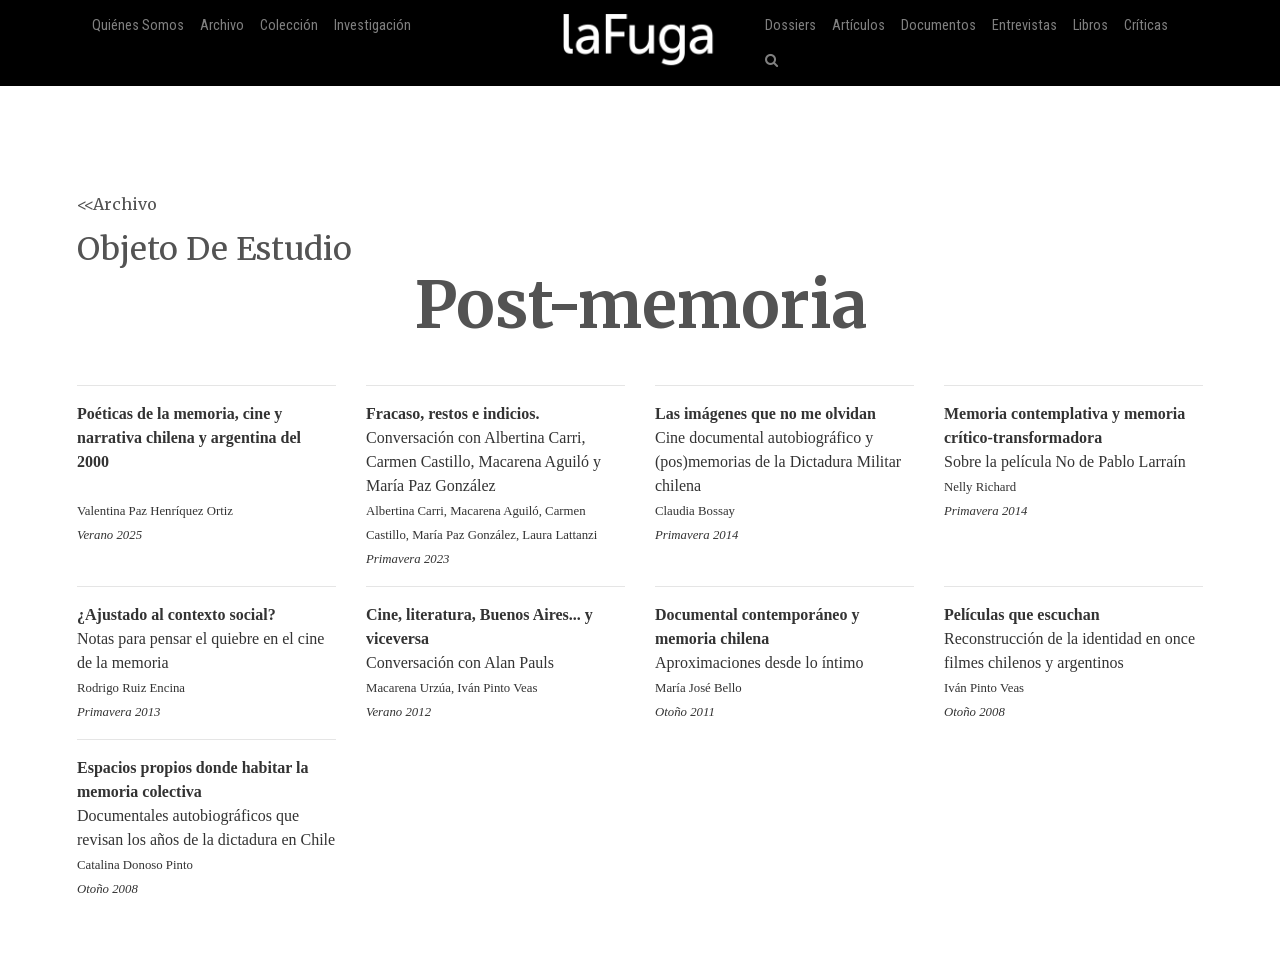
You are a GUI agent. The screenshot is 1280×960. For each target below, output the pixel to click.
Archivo (222, 25)
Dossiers (790, 25)
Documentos (938, 25)
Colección (289, 25)
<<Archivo (117, 204)
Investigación (372, 25)
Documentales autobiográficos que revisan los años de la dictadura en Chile (206, 817)
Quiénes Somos (138, 25)
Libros (1090, 25)
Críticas (1146, 25)
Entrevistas (1024, 25)
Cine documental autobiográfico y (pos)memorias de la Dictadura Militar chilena (784, 463)
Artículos (858, 25)
